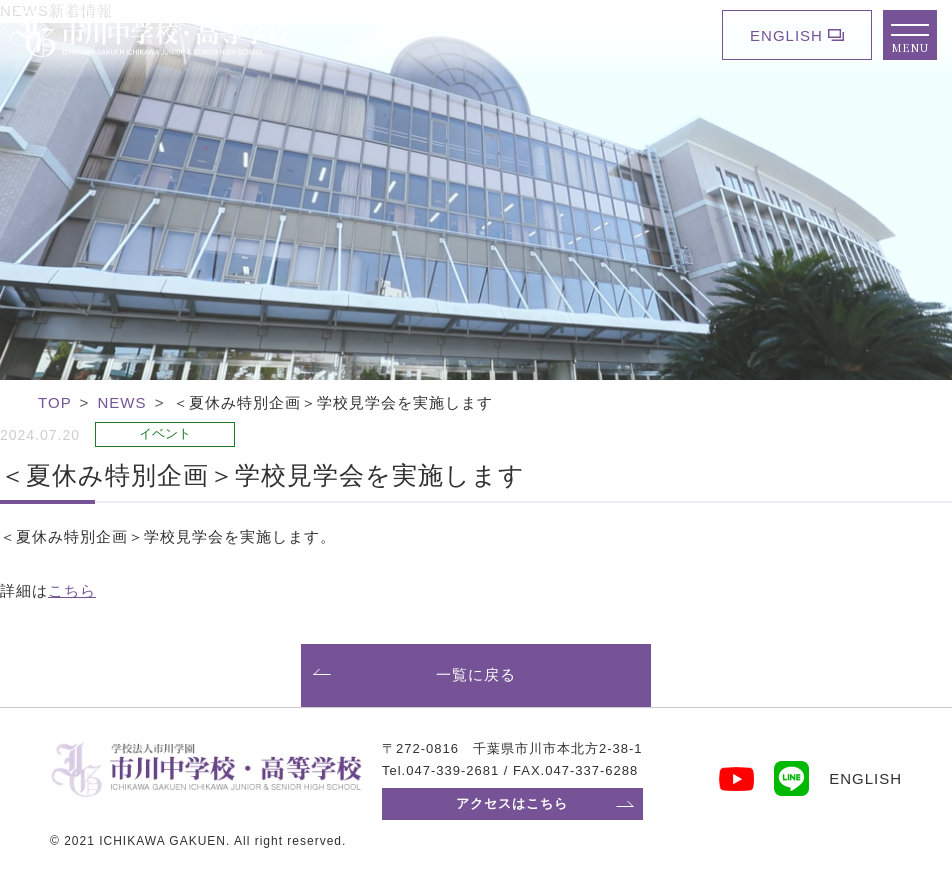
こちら (72, 590)
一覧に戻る (476, 674)
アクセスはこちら (512, 803)
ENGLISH (786, 35)
